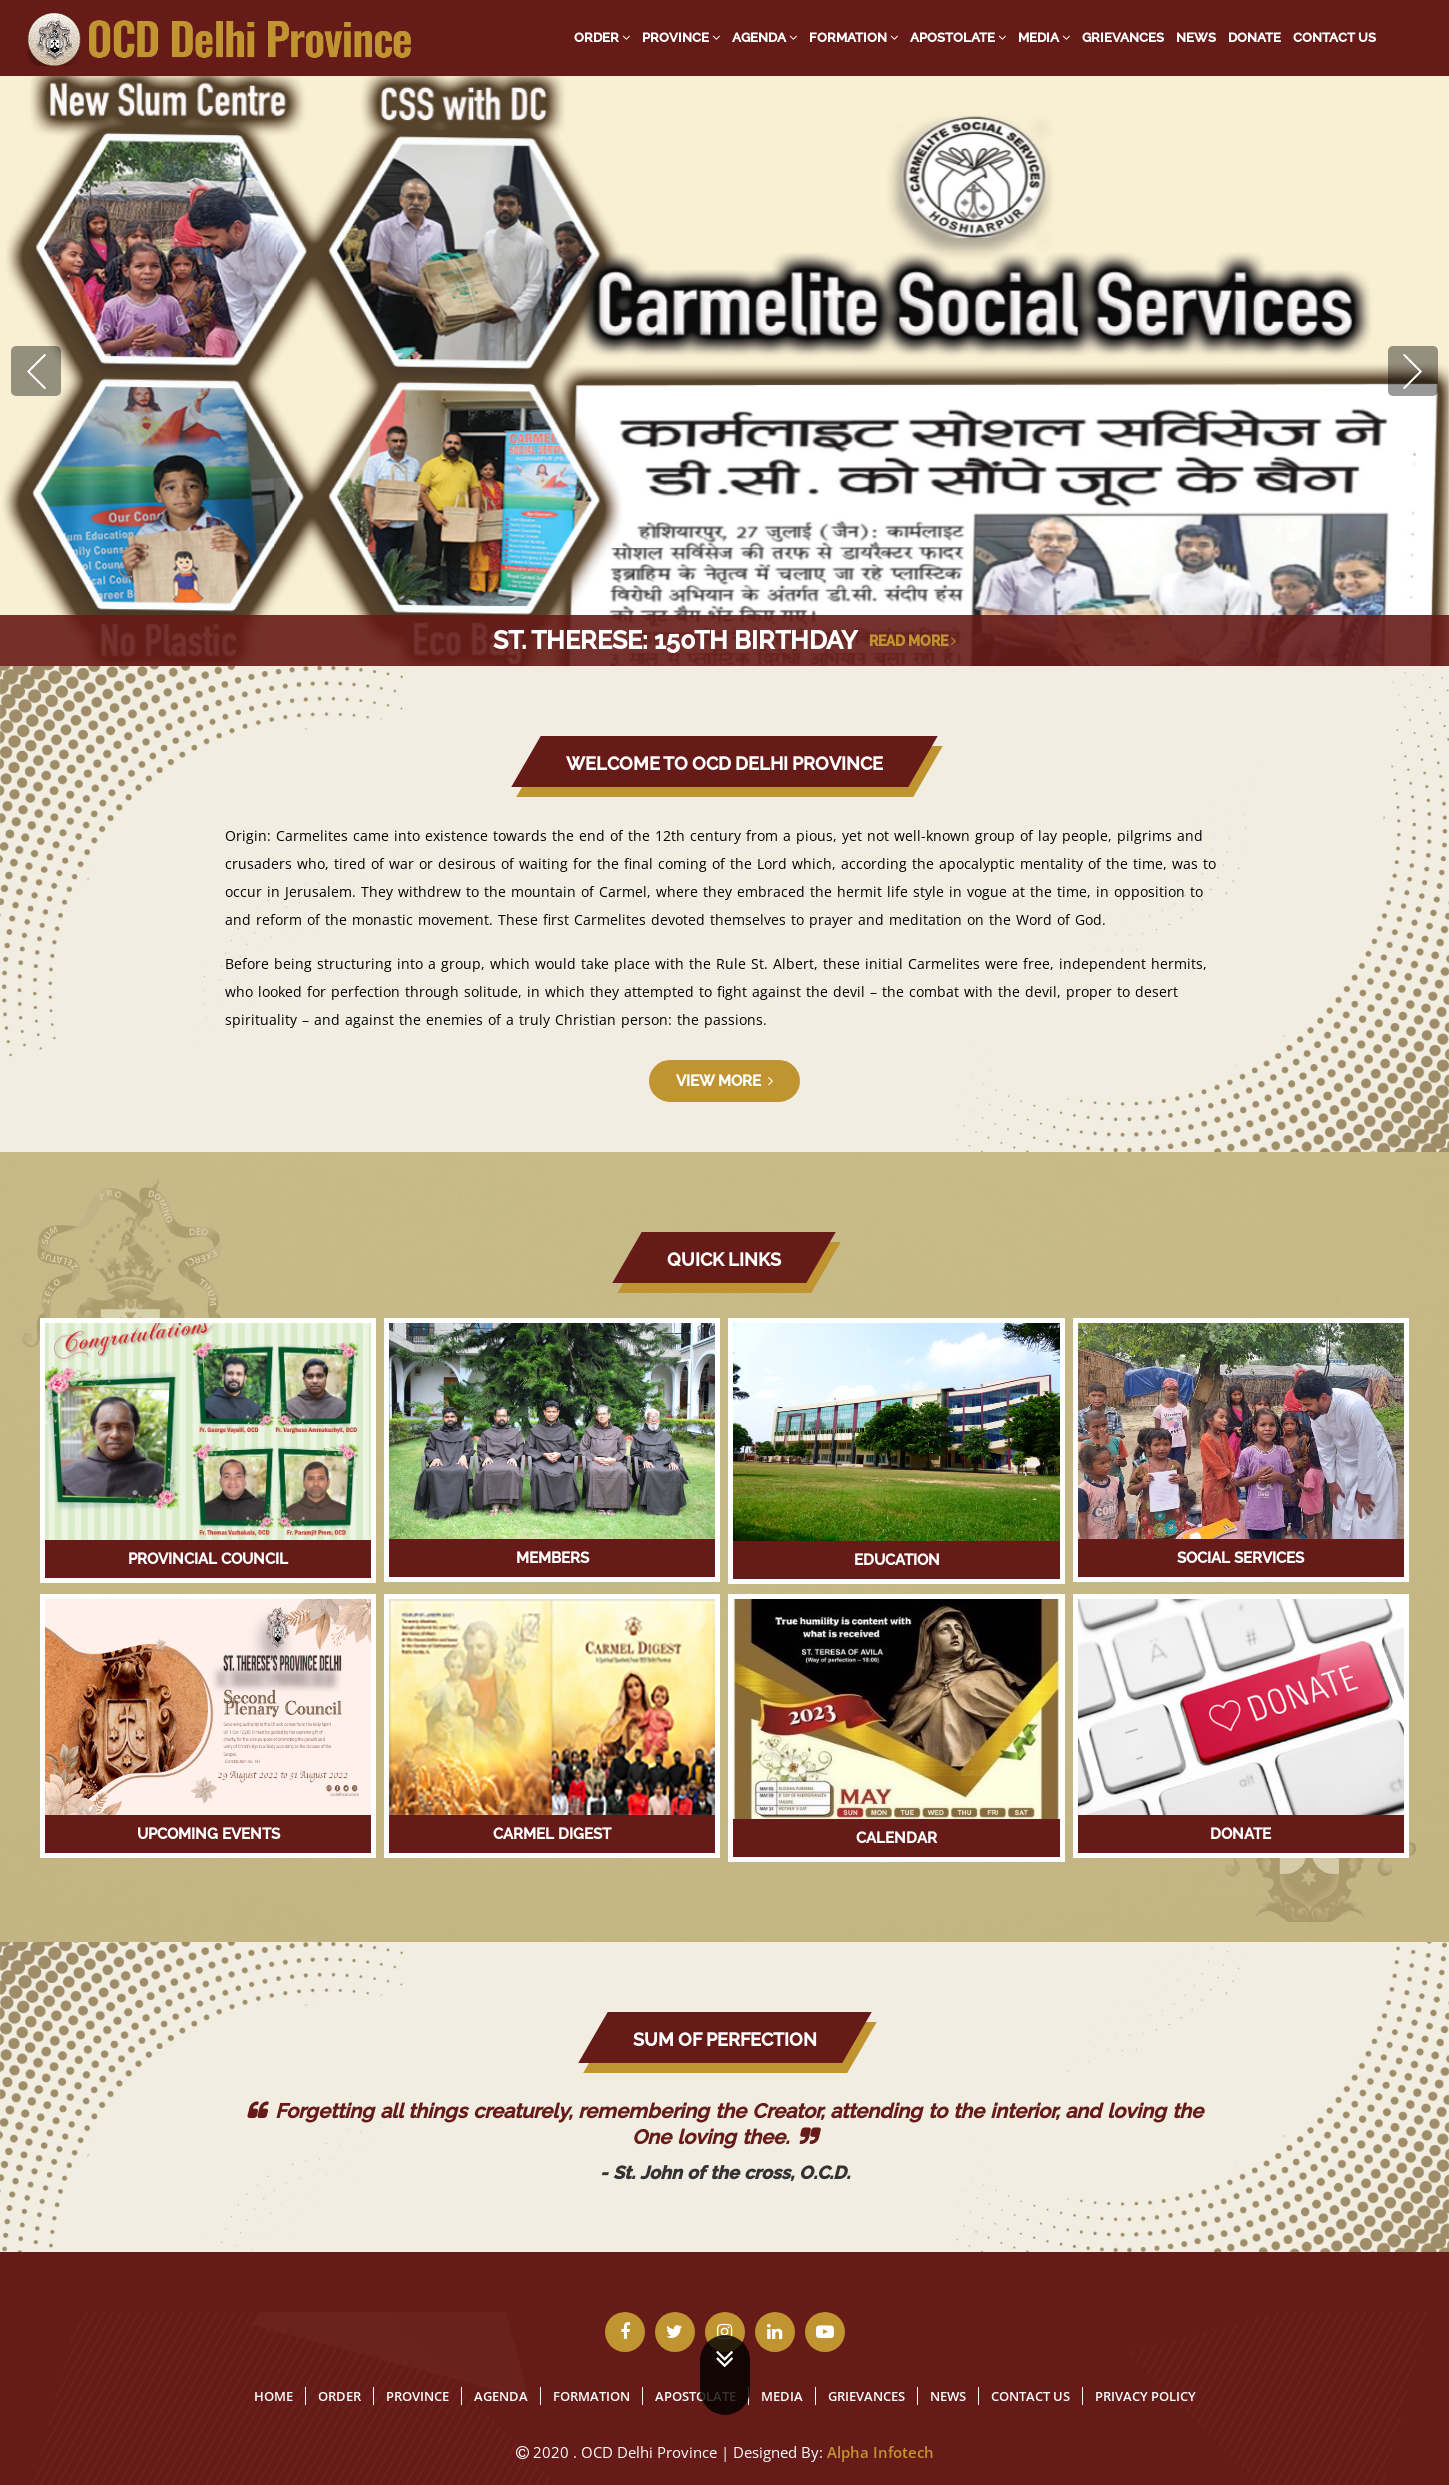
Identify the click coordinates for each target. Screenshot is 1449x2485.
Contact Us (1334, 37)
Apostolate (958, 37)
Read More (912, 641)
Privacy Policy (1145, 2396)
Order (602, 37)
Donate (1254, 37)
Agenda (764, 37)
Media (1044, 37)
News (1196, 37)
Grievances (1123, 37)
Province (681, 37)
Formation (853, 37)
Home (273, 2396)
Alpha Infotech (880, 2452)
